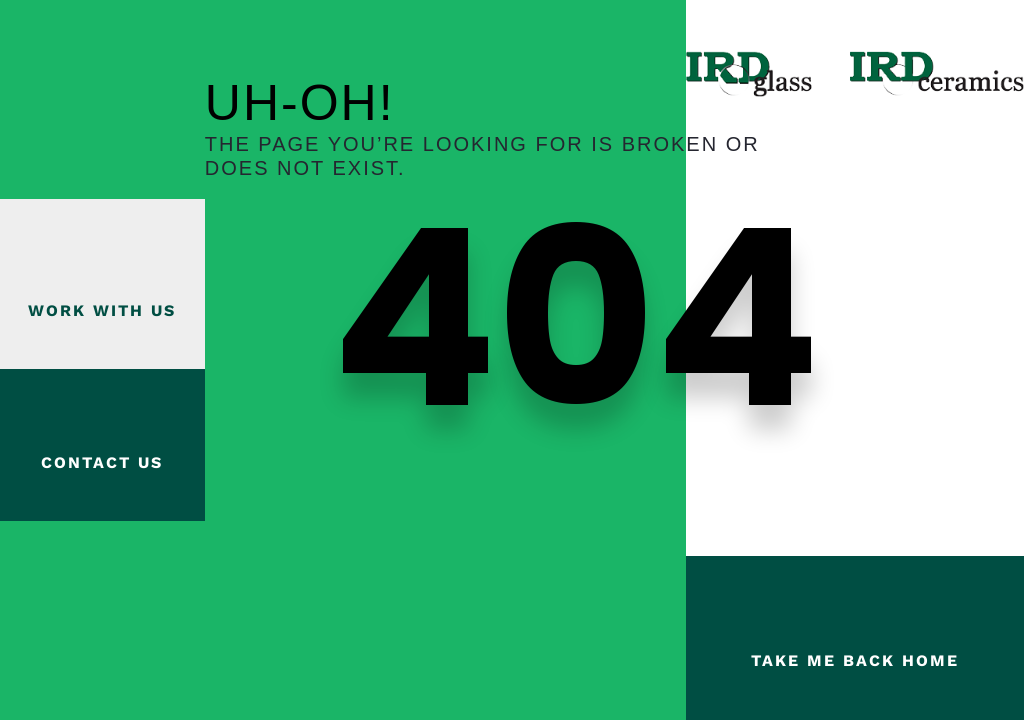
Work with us (102, 310)
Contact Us (102, 462)
